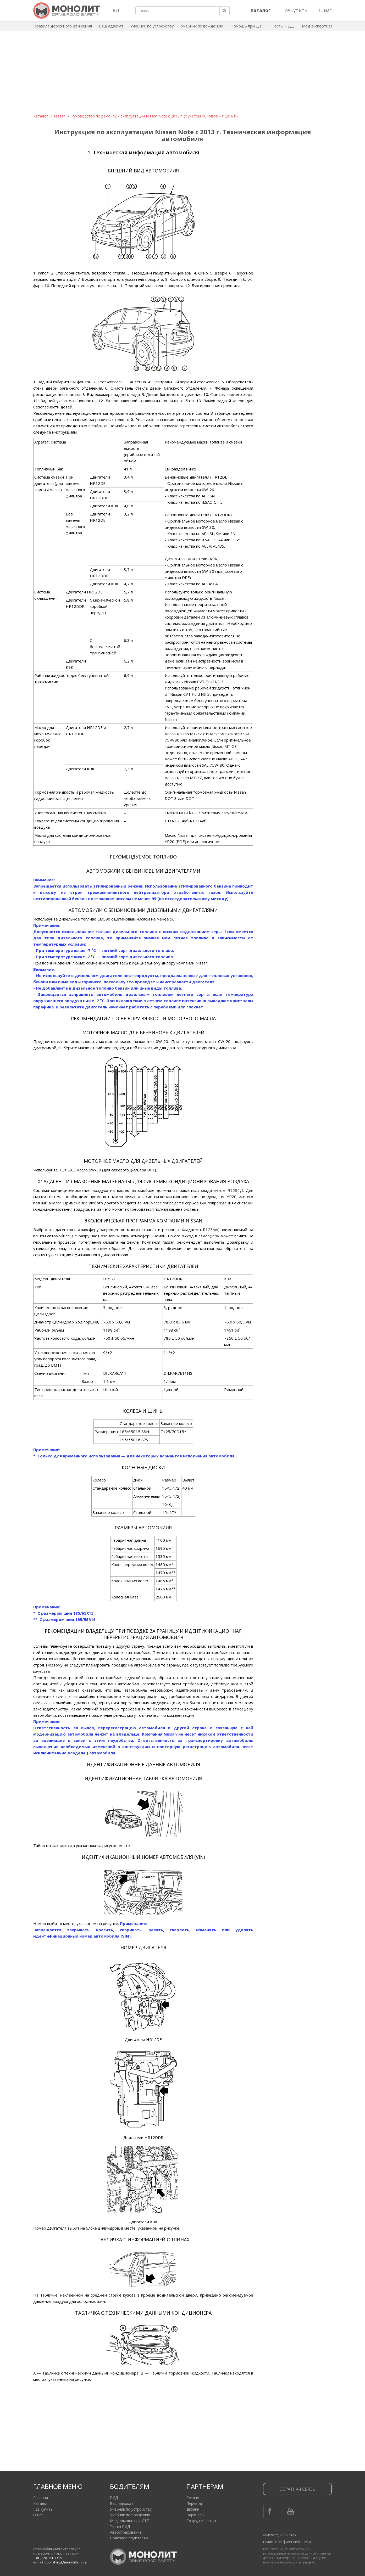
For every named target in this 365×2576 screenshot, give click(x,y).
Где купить (295, 10)
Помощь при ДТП (247, 26)
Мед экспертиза (317, 26)
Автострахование (126, 2532)
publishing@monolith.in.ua (66, 2562)
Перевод (194, 2503)
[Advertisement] (182, 74)
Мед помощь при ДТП (129, 2520)
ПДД (114, 2497)
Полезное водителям (129, 2537)
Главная (40, 2497)
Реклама (194, 2497)
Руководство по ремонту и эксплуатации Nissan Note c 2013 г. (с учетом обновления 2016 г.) (154, 116)
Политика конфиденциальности (287, 2542)
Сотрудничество (201, 2520)
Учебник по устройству (152, 26)
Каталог (40, 116)
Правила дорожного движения (62, 26)
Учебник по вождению (202, 26)
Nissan (59, 116)
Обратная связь (297, 2489)
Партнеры (195, 2514)
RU (116, 10)
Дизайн (192, 2509)
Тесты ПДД (283, 26)
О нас (325, 10)
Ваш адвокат (111, 26)
